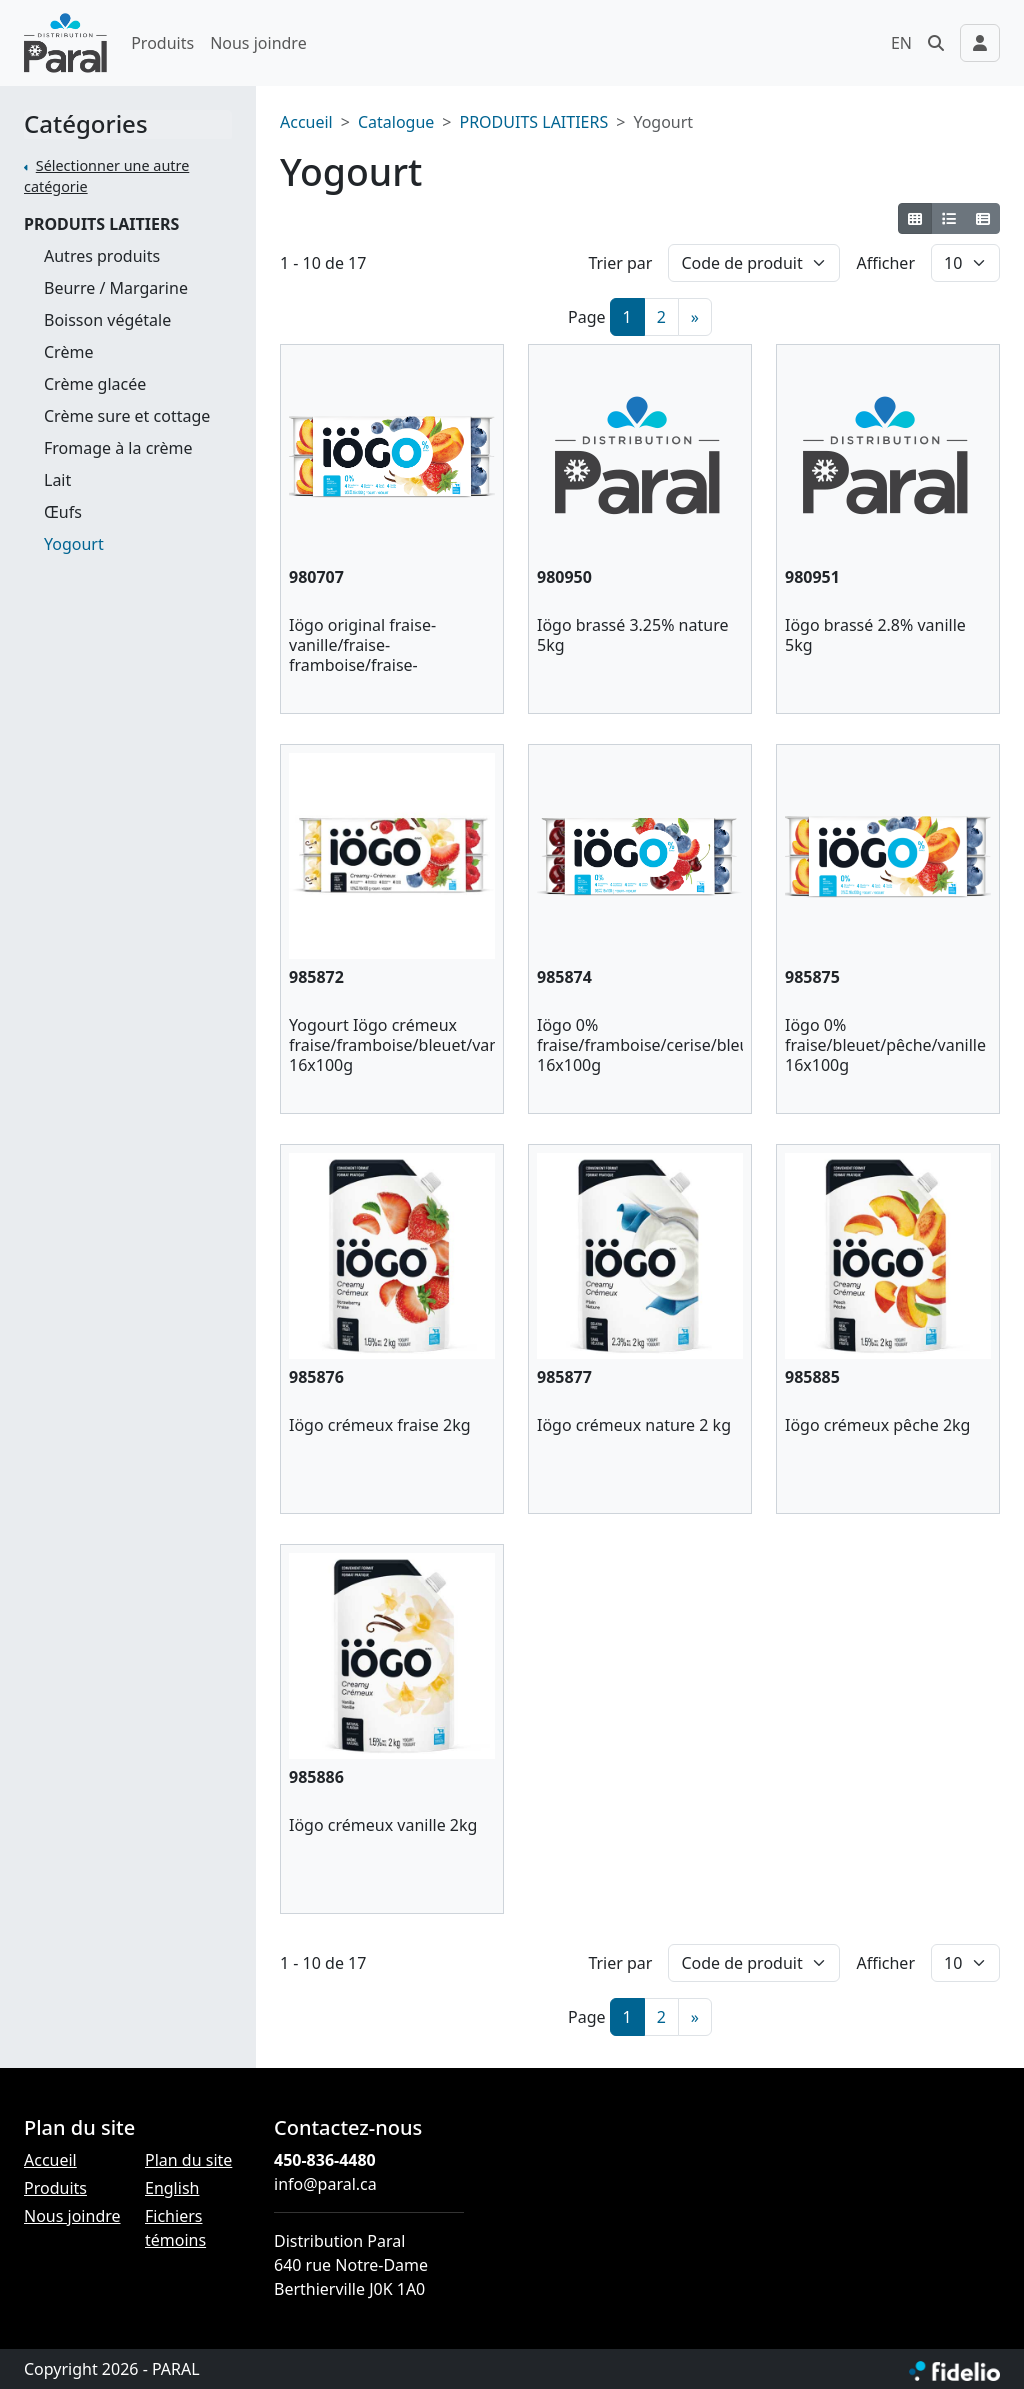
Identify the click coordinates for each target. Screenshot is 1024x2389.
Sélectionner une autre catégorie (106, 176)
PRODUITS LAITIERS (101, 224)
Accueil (306, 122)
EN (901, 43)
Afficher (885, 263)
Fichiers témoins (175, 2228)
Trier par (620, 263)
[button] (936, 43)
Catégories (86, 124)
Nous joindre (258, 43)
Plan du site (188, 2160)
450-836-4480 (325, 2160)
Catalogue (396, 122)
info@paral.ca (325, 2184)
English (172, 2188)
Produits (162, 43)
